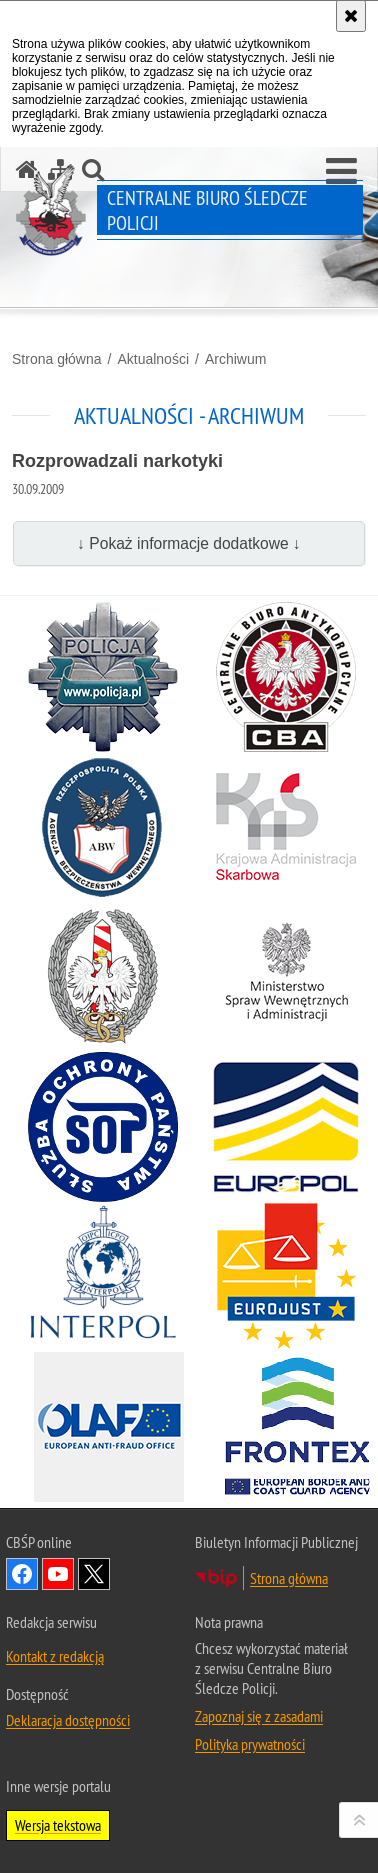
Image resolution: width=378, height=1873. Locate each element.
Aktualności (153, 359)
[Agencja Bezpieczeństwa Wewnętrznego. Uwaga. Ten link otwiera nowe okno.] (103, 827)
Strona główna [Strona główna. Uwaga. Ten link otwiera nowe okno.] (289, 1578)
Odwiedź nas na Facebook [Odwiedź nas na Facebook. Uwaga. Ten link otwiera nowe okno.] (22, 1574)
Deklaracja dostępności (68, 1720)
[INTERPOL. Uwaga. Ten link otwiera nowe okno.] (103, 1277)
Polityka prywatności (250, 1744)
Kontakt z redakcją (55, 1656)
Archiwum (235, 359)
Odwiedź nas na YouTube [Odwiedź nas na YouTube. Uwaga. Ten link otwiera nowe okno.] (58, 1574)
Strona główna (57, 359)
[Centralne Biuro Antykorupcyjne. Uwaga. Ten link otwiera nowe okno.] (286, 677)
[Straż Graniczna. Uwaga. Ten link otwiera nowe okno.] (103, 977)
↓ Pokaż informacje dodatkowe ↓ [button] (189, 543)
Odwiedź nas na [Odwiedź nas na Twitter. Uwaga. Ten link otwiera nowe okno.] (94, 1574)
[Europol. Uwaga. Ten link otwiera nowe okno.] (286, 1127)
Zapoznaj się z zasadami (259, 1716)
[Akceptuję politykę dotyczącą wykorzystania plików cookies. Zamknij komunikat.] (351, 16)
